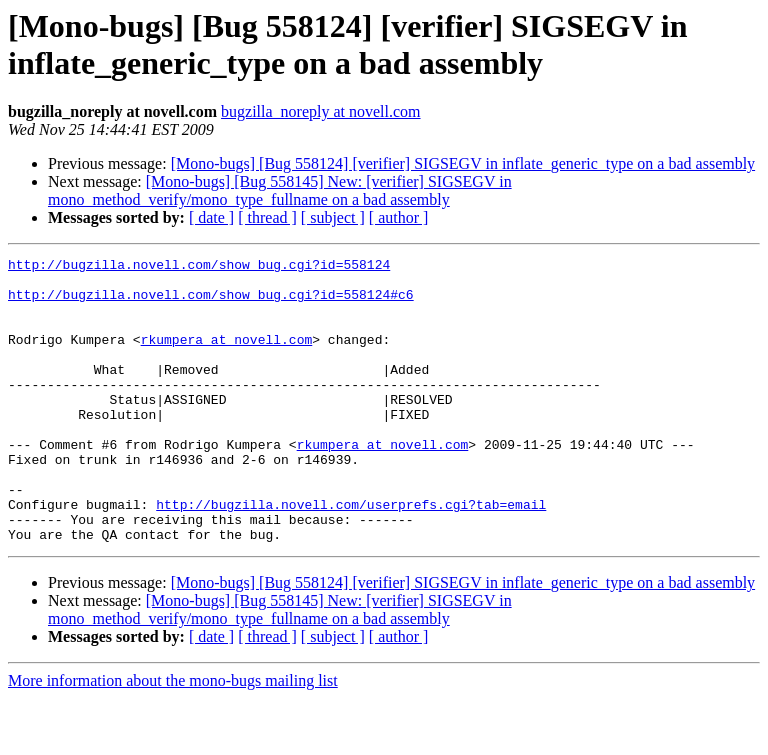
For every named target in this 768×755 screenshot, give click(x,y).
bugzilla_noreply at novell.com (321, 111)
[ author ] (399, 217)
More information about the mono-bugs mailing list (173, 737)
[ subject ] (333, 217)
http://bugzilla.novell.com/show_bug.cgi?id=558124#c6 (211, 303)
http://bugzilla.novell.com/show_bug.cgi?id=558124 (199, 267)
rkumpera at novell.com (227, 357)
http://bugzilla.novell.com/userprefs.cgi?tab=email (351, 555)
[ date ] (211, 217)
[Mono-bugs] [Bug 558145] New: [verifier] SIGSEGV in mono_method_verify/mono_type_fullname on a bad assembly (280, 190)
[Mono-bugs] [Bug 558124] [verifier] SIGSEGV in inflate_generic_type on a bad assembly (463, 163)
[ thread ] (267, 217)
